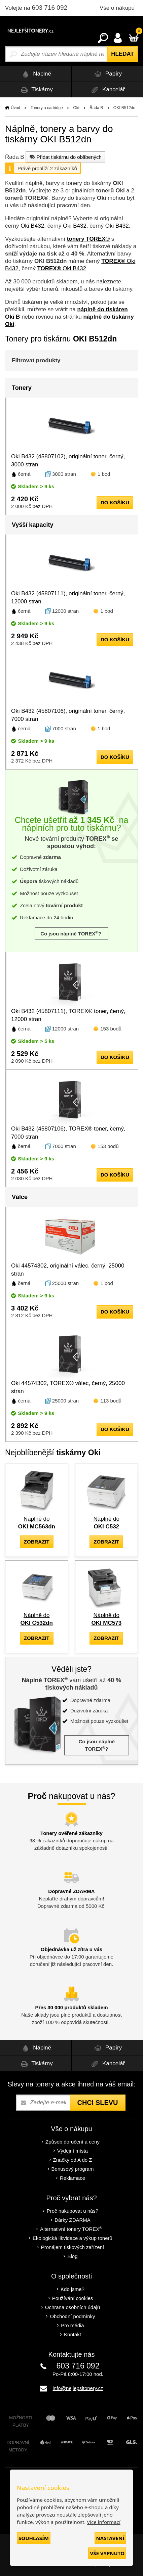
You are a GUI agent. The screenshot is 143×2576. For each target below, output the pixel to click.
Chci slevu (97, 2102)
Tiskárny (36, 89)
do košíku (115, 502)
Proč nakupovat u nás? (72, 2211)
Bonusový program (72, 2169)
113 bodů (110, 1401)
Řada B (96, 107)
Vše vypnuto (107, 2553)
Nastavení (110, 2538)
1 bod (104, 474)
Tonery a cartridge (47, 107)
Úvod (15, 107)
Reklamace (72, 2178)
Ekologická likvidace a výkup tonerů (72, 2238)
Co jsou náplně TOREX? (71, 933)
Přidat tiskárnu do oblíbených (64, 157)
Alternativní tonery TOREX (72, 2229)
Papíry (107, 74)
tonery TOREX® (88, 239)
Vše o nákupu (117, 8)
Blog (72, 2256)
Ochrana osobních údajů (72, 2307)
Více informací (103, 2522)
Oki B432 (32, 226)
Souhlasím (34, 2538)
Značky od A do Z (72, 2160)
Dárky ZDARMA (73, 2220)
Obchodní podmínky (72, 2316)
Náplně (35, 74)
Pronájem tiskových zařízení (72, 2247)
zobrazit (36, 1542)
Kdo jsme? (72, 2289)
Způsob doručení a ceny (72, 2142)
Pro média (72, 2325)
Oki (76, 107)
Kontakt (72, 2334)
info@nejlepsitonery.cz (77, 2388)
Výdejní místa (72, 2151)
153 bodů (110, 1028)
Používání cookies (72, 2298)
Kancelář (107, 89)
